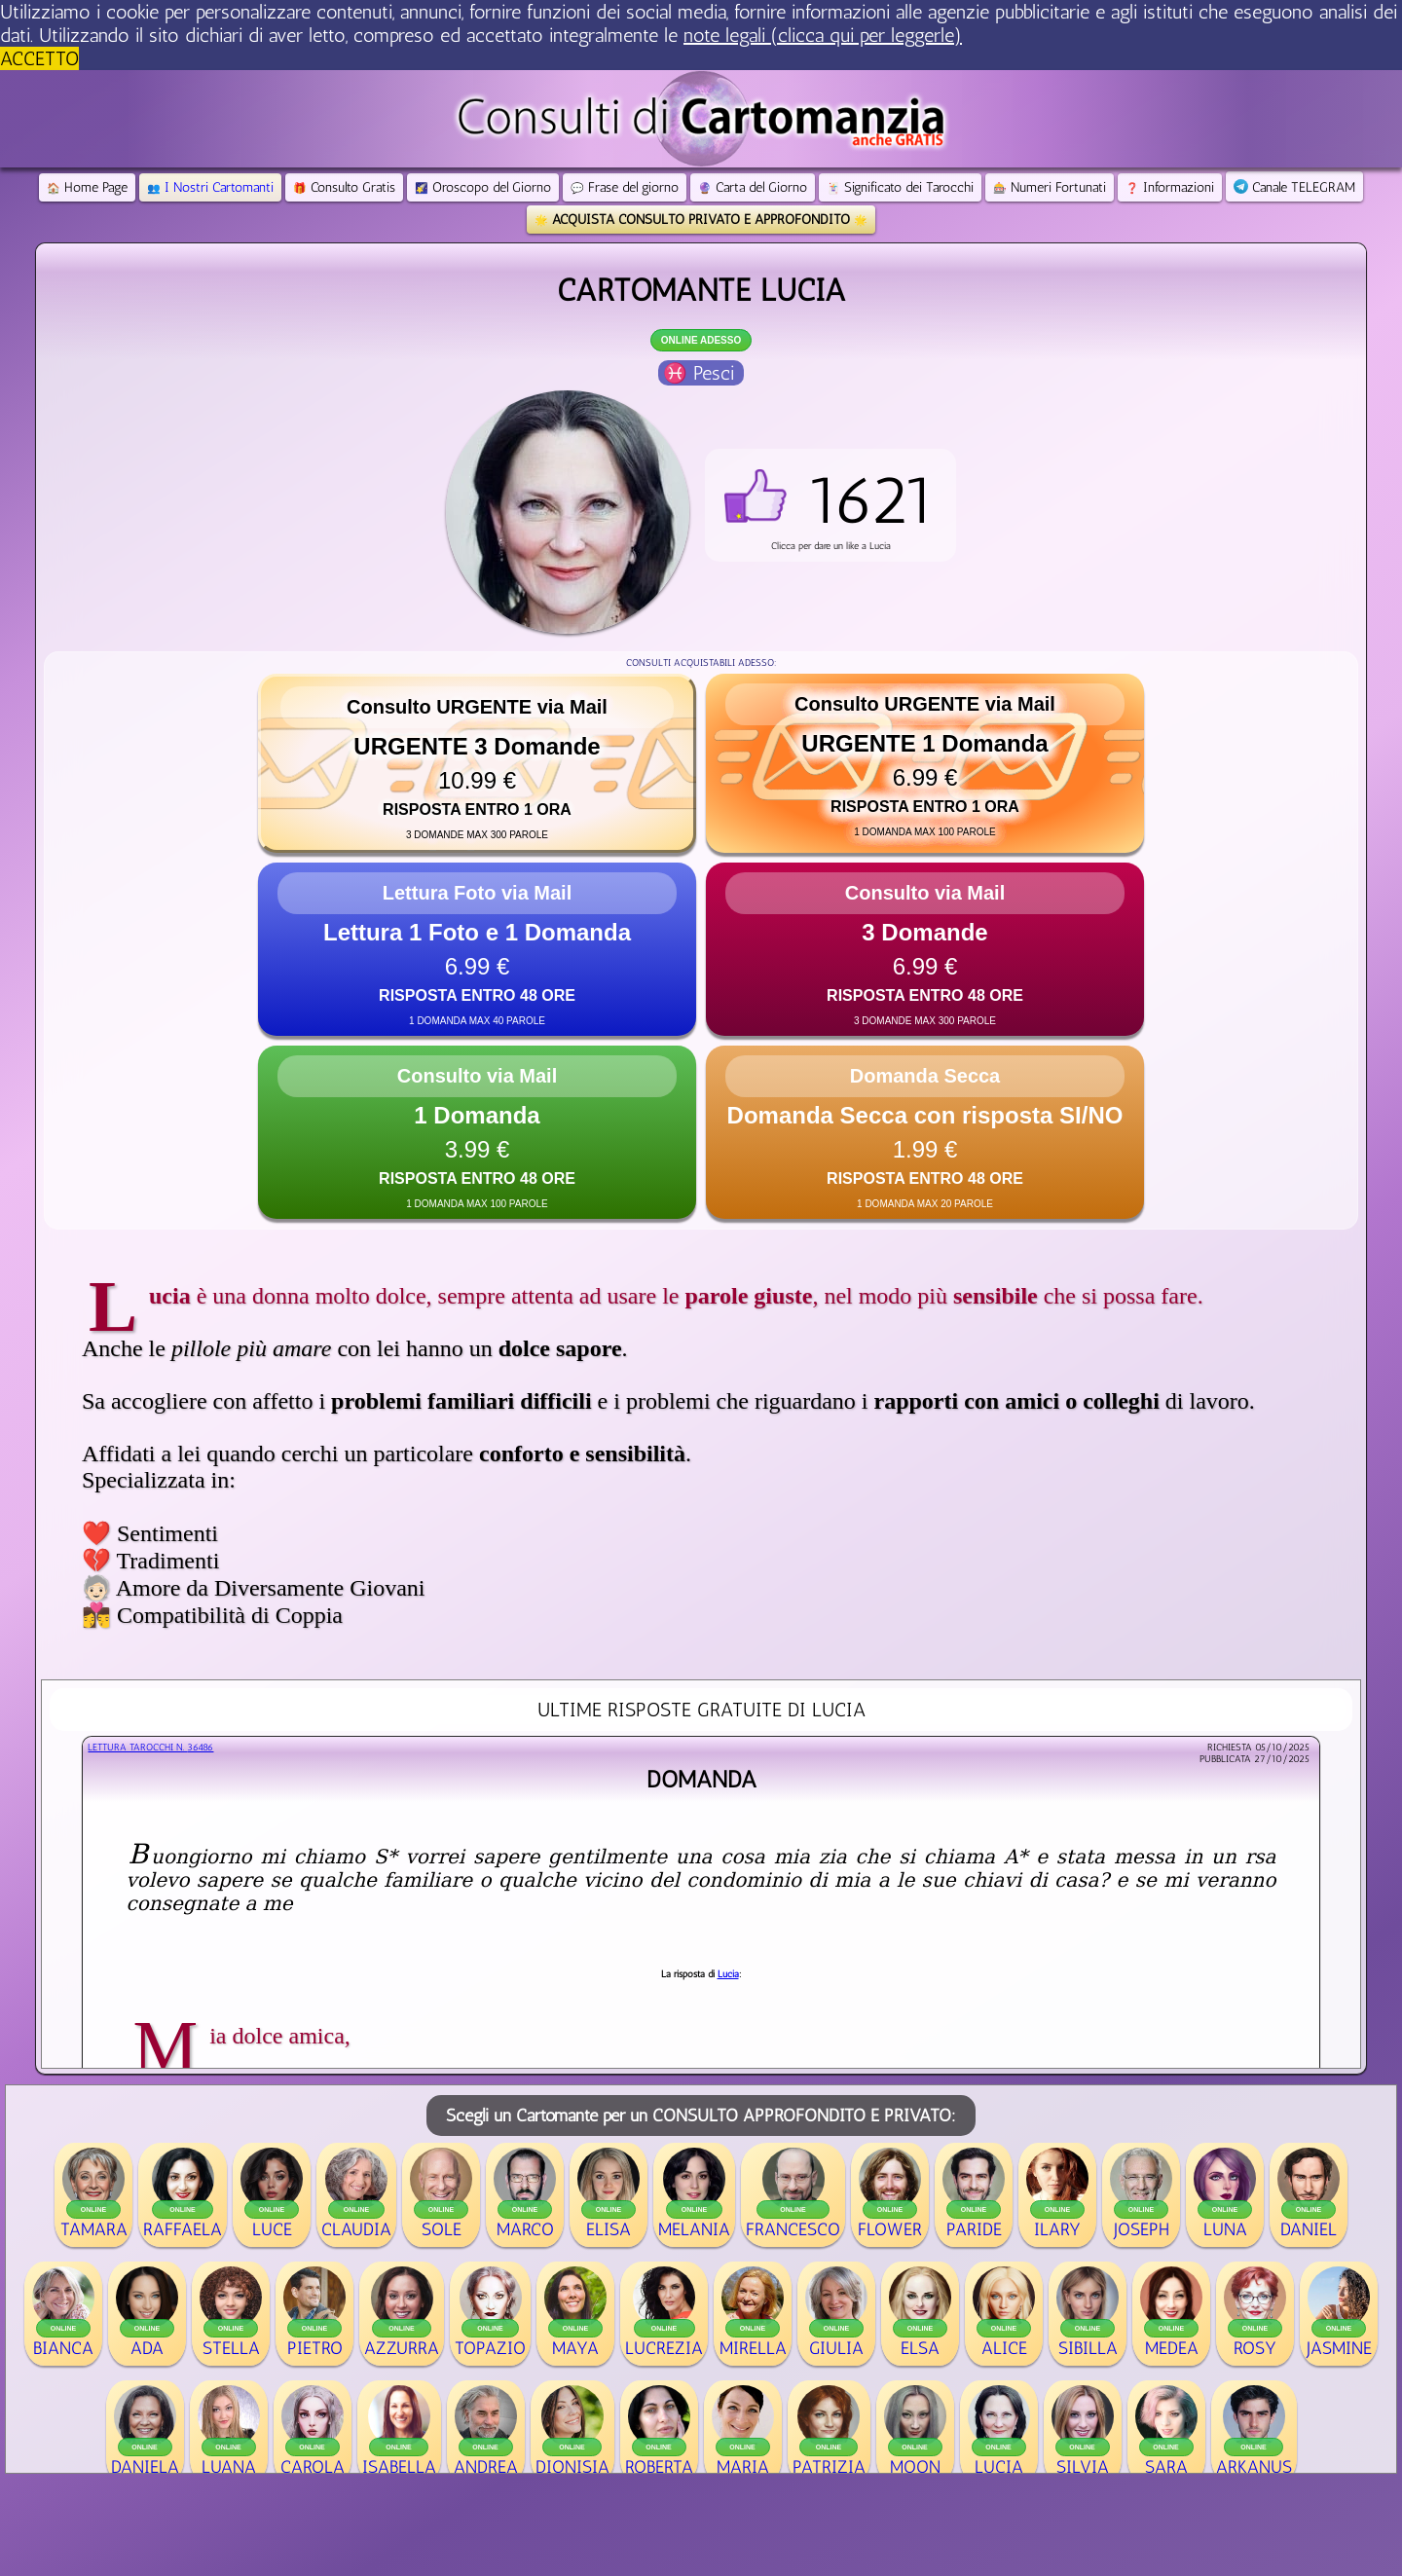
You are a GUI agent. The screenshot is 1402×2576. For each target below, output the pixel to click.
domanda (701, 1779)
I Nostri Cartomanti (210, 187)
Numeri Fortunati (1049, 187)
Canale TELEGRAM (1294, 187)
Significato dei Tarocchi (900, 187)
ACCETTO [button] (39, 58)
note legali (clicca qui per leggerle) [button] (822, 35)
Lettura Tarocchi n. (150, 1747)
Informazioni (1169, 187)
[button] (830, 505)
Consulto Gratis (344, 187)
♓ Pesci (698, 373)
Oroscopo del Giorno (483, 187)
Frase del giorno (625, 187)
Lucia (728, 1974)
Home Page (87, 187)
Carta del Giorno (752, 187)
